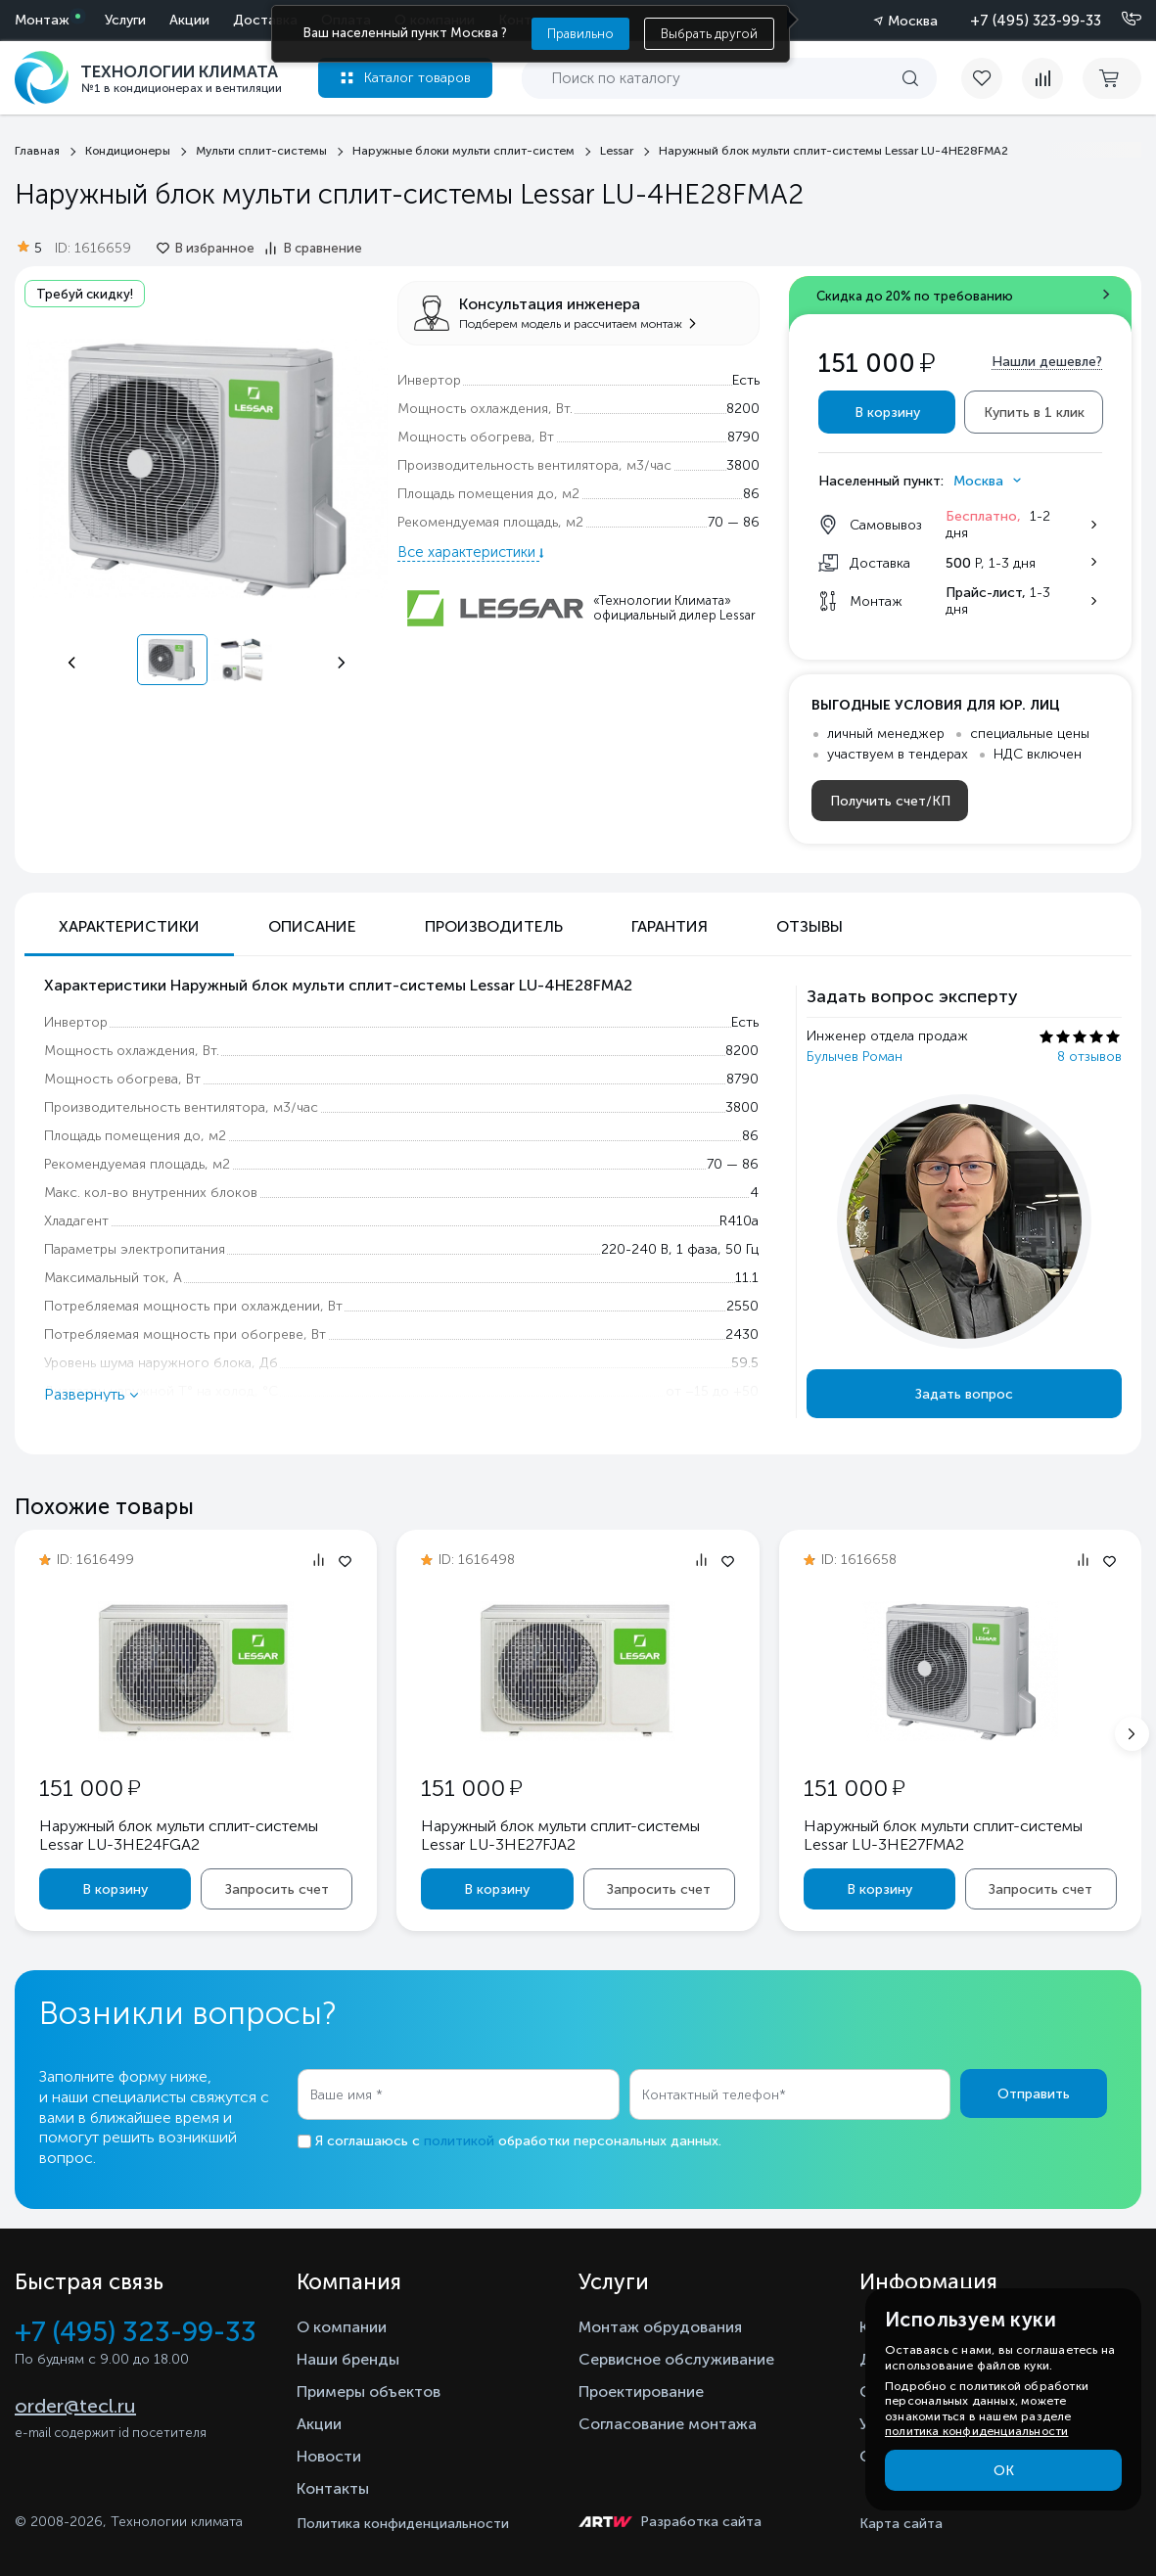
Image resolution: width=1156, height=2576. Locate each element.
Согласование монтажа (667, 2424)
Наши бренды (348, 2359)
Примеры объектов (368, 2391)
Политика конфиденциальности (403, 2523)
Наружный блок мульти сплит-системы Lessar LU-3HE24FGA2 (178, 1835)
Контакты (333, 2488)
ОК (1004, 2470)
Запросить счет (277, 1889)
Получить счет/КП (890, 801)
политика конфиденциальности (976, 2431)
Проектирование (641, 2391)
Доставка (265, 20)
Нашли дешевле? (1047, 361)
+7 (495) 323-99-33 (1035, 20)
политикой (459, 2141)
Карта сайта (901, 2523)
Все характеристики (468, 552)
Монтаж (42, 20)
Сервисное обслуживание (676, 2359)
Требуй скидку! (84, 294)
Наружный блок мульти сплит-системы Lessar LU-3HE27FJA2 (560, 1835)
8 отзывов (1089, 1056)
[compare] (1042, 78)
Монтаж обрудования (660, 2327)
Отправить (1033, 2094)
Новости (329, 2456)
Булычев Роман (854, 1056)
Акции (189, 20)
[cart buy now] (1112, 78)
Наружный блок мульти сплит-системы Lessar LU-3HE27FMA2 (943, 1835)
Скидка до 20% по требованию (914, 296)
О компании (342, 2327)
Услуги (125, 20)
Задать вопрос (964, 1394)
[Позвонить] (1119, 19)
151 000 (89, 1787)
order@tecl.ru (75, 2405)
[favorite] (991, 78)
